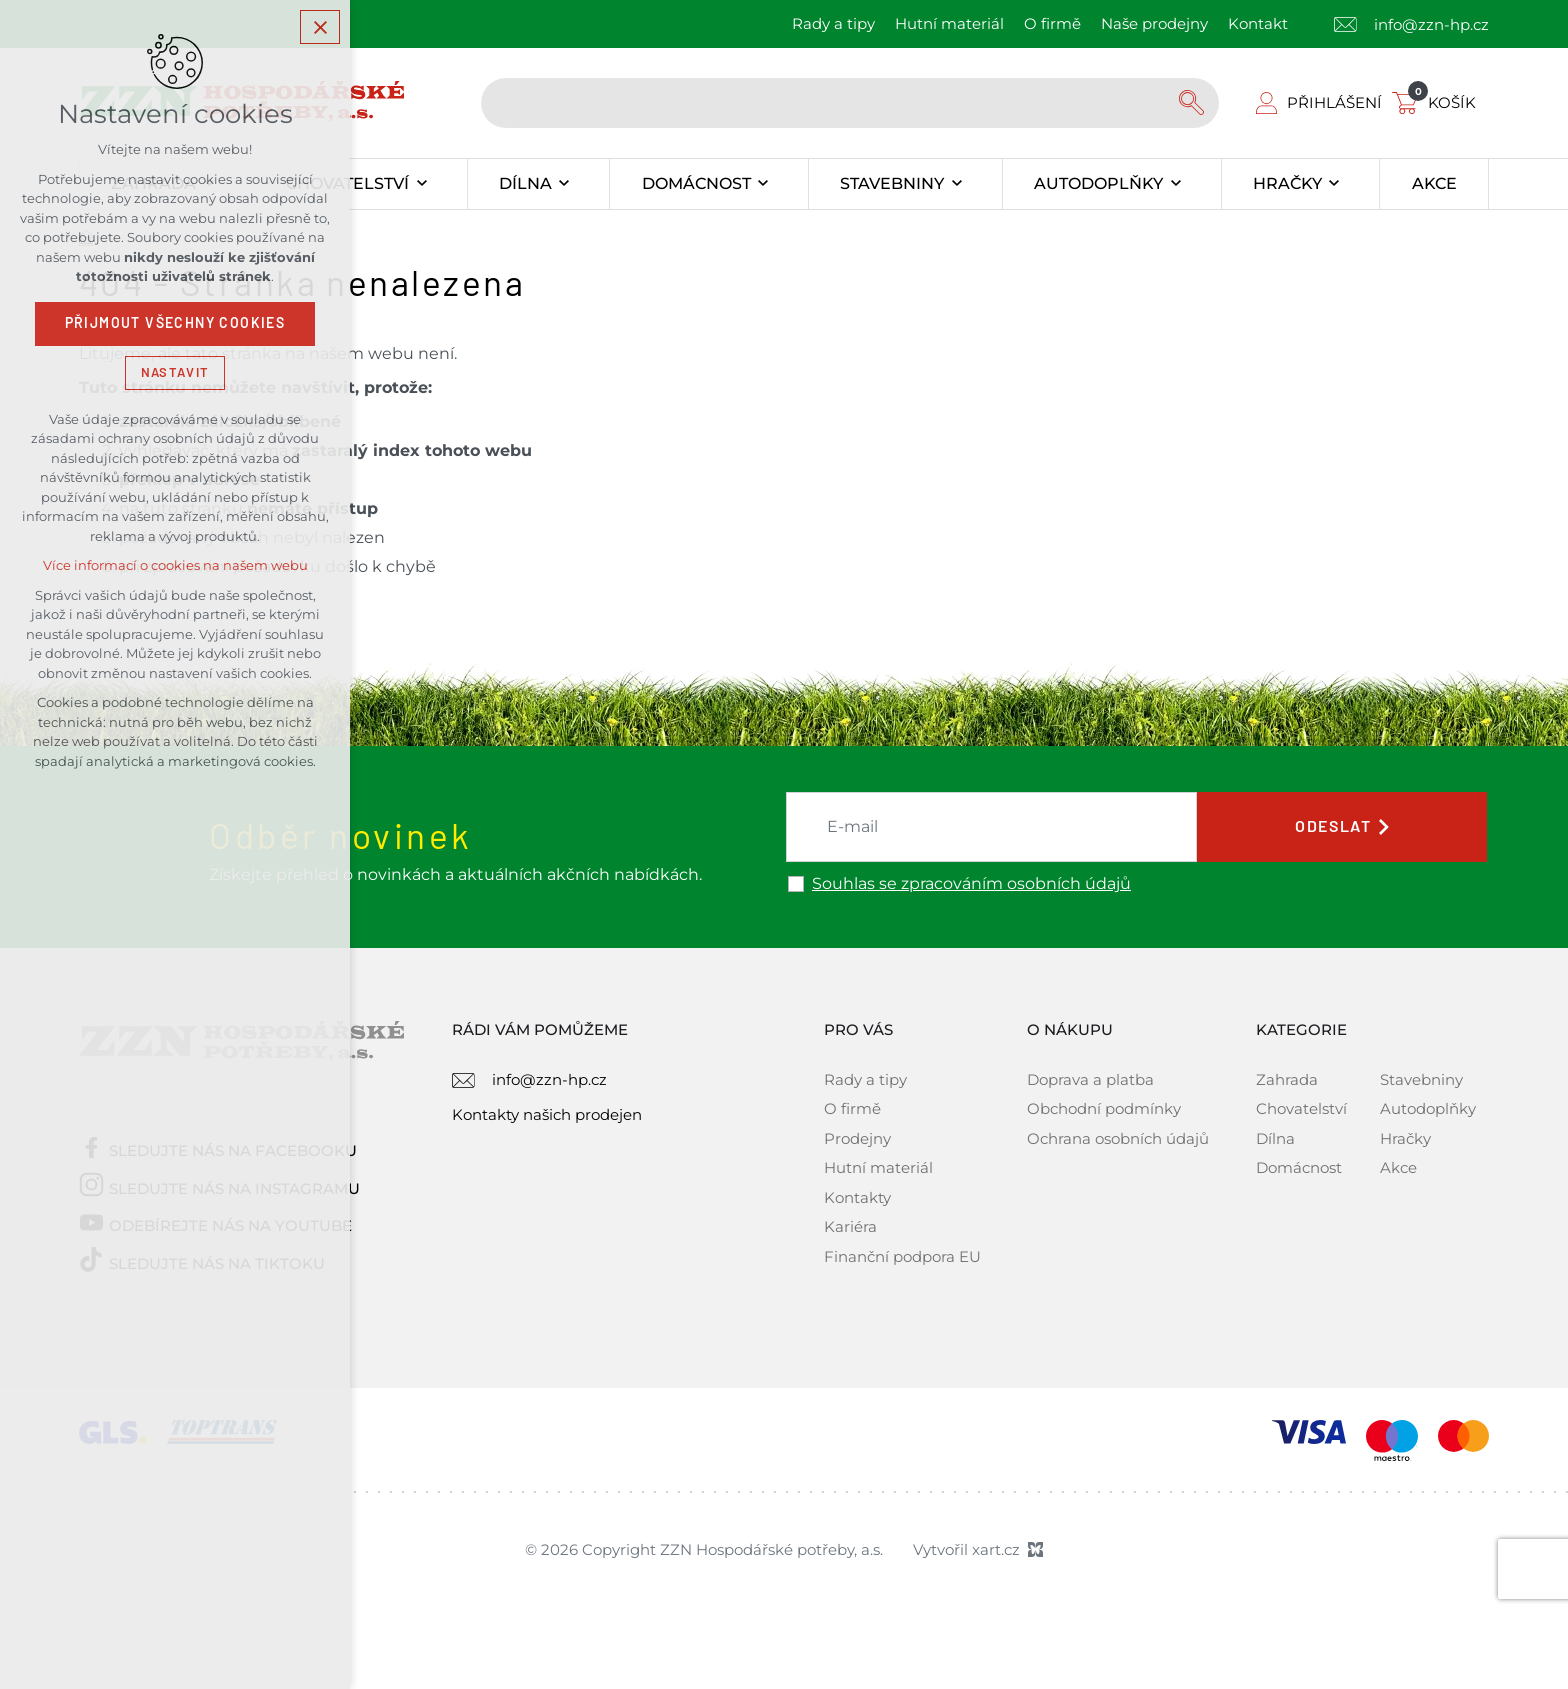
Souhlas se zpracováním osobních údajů (971, 884)
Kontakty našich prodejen (547, 1114)
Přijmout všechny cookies (175, 325)
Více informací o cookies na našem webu (175, 567)
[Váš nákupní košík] (1438, 102)
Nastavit (175, 373)
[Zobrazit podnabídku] (421, 184)
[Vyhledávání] (1194, 103)
